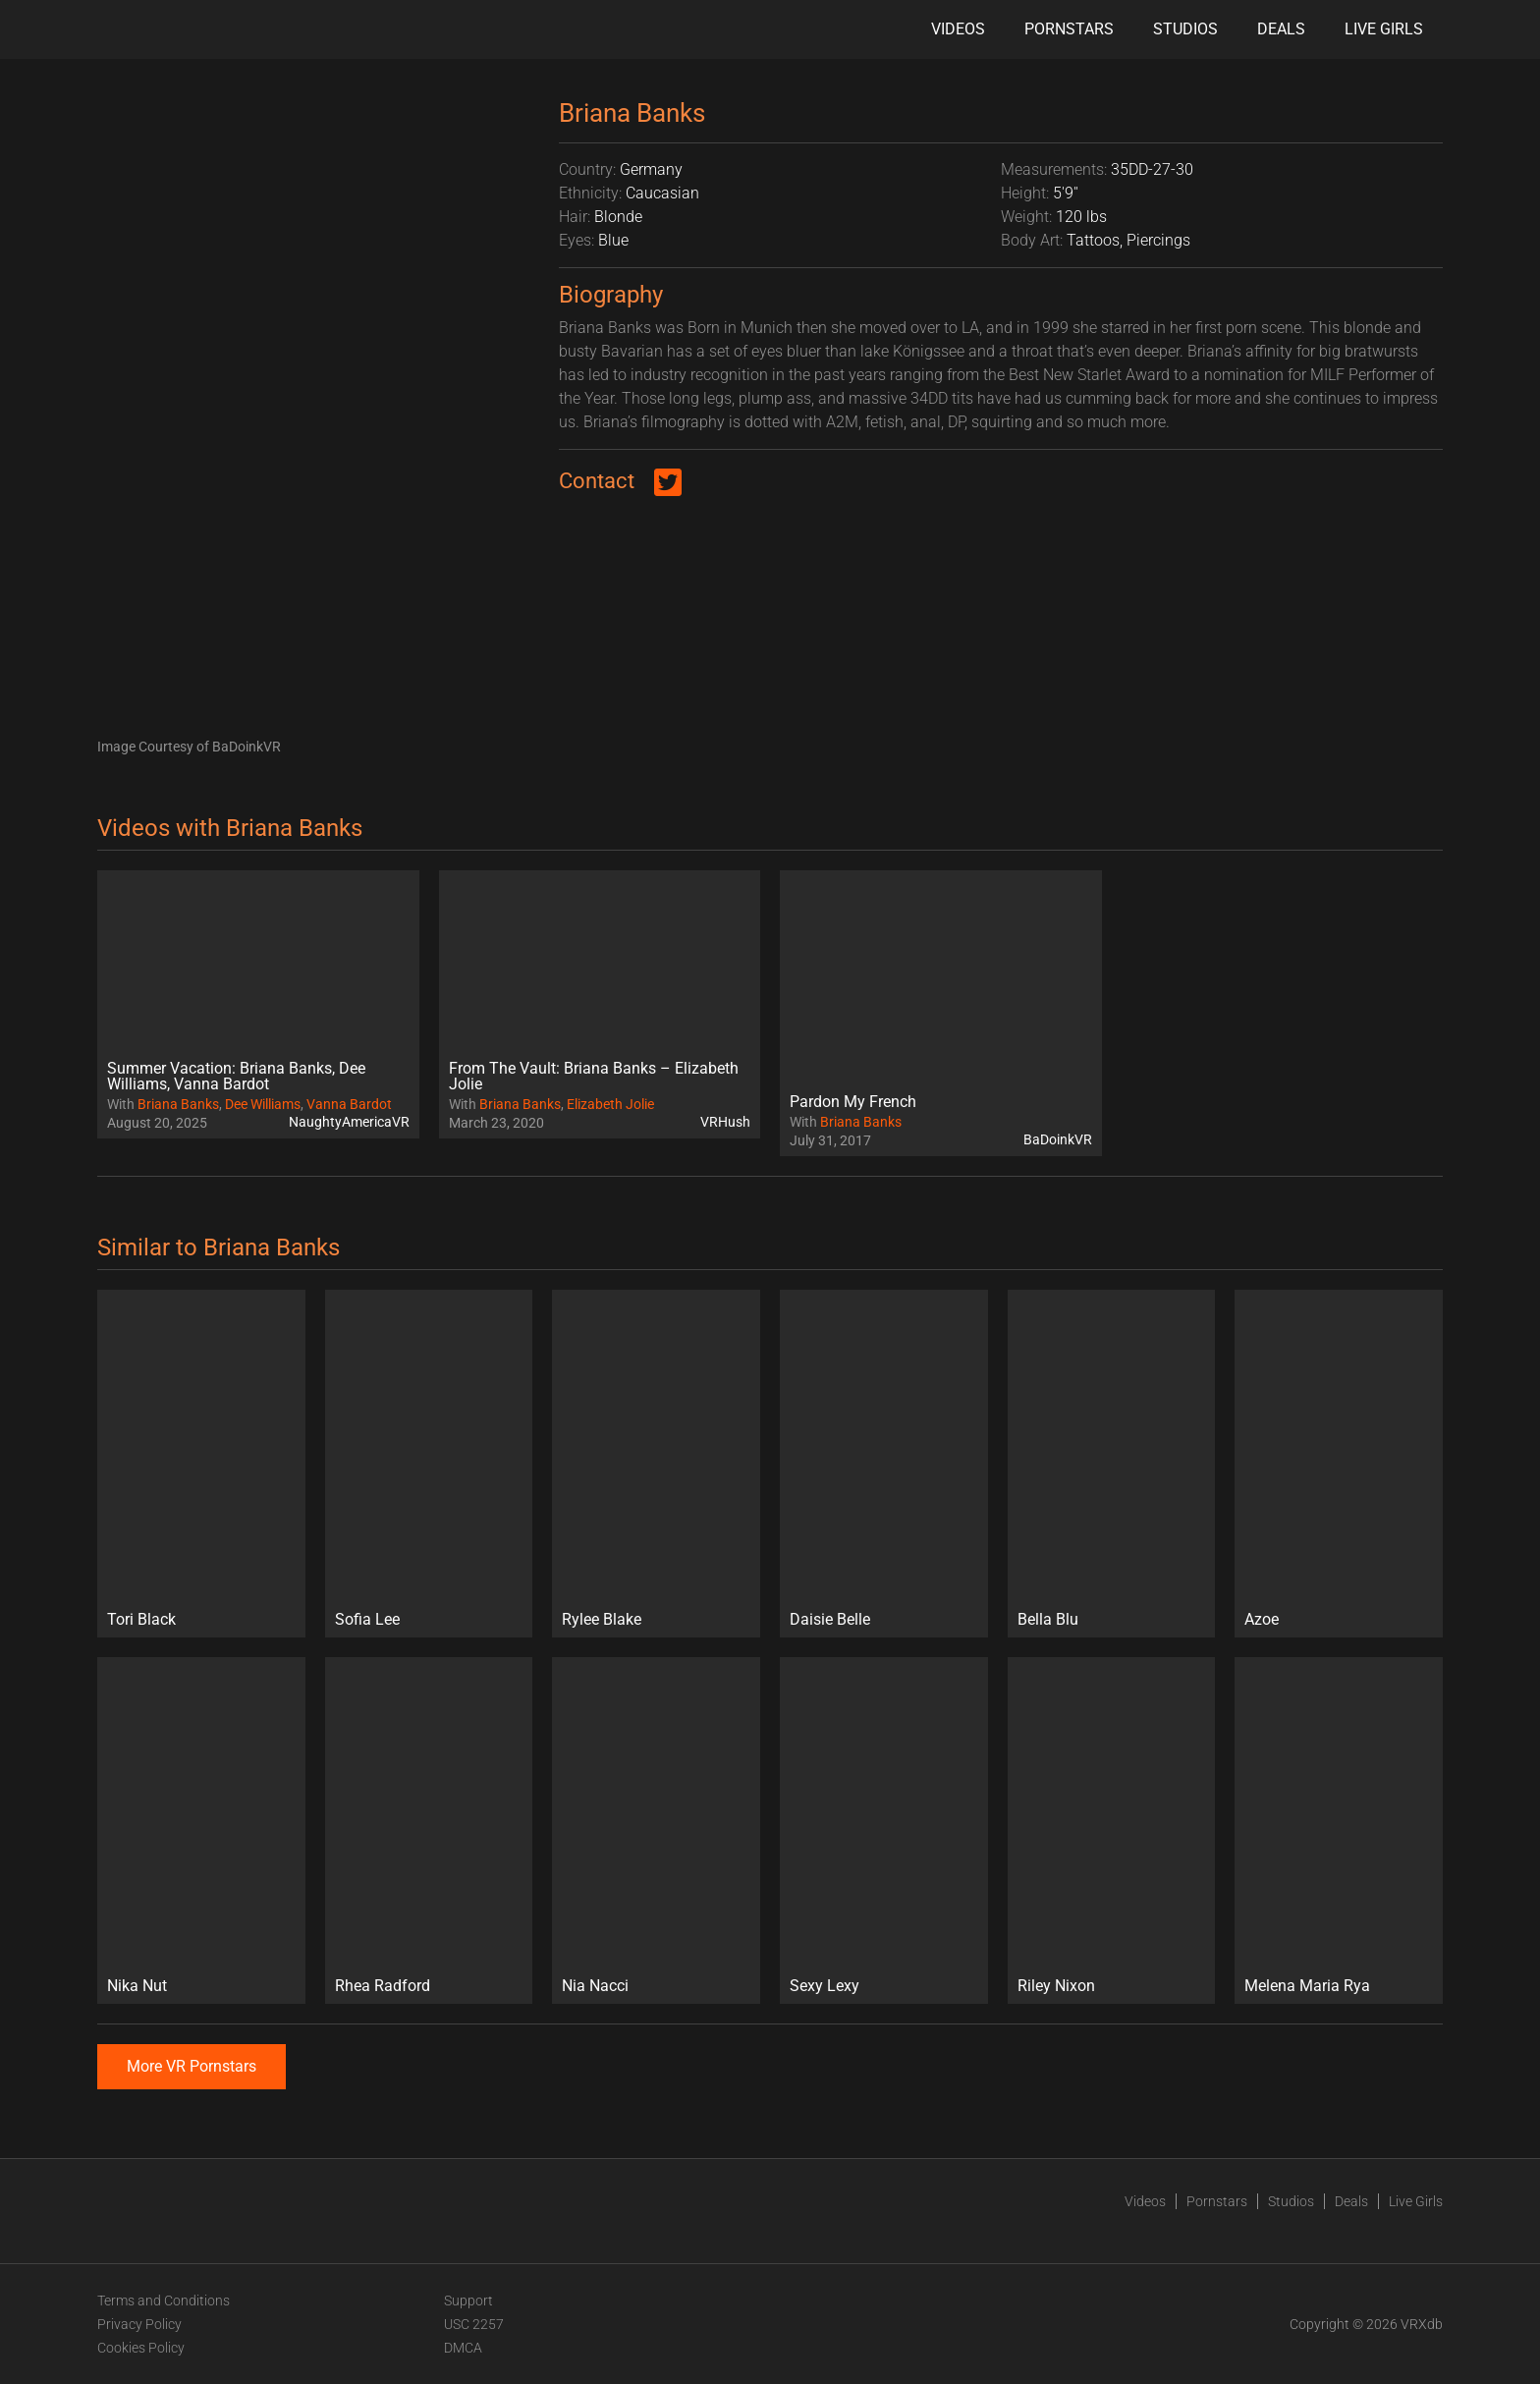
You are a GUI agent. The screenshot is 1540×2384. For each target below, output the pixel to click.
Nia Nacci (595, 1985)
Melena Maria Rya (1307, 1985)
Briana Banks (178, 1104)
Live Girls (1384, 29)
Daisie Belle (830, 1619)
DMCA (463, 2348)
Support (468, 2300)
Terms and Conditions (163, 2300)
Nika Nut (137, 1985)
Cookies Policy (141, 2348)
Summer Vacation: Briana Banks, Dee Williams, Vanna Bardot (236, 1076)
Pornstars (1069, 29)
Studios (1185, 29)
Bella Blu (1048, 1619)
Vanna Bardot (349, 1104)
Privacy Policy (139, 2324)
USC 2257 (474, 2324)
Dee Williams (263, 1104)
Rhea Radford (382, 1985)
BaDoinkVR (1057, 1139)
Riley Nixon (1056, 1985)
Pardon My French (853, 1101)
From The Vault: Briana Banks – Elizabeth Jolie (594, 1076)
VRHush (725, 1122)
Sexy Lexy (824, 1985)
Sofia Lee (367, 1619)
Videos (958, 29)
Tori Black (141, 1619)
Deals (1281, 29)
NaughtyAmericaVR (349, 1122)
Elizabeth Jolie (610, 1104)
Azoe (1261, 1619)
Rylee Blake (601, 1619)
